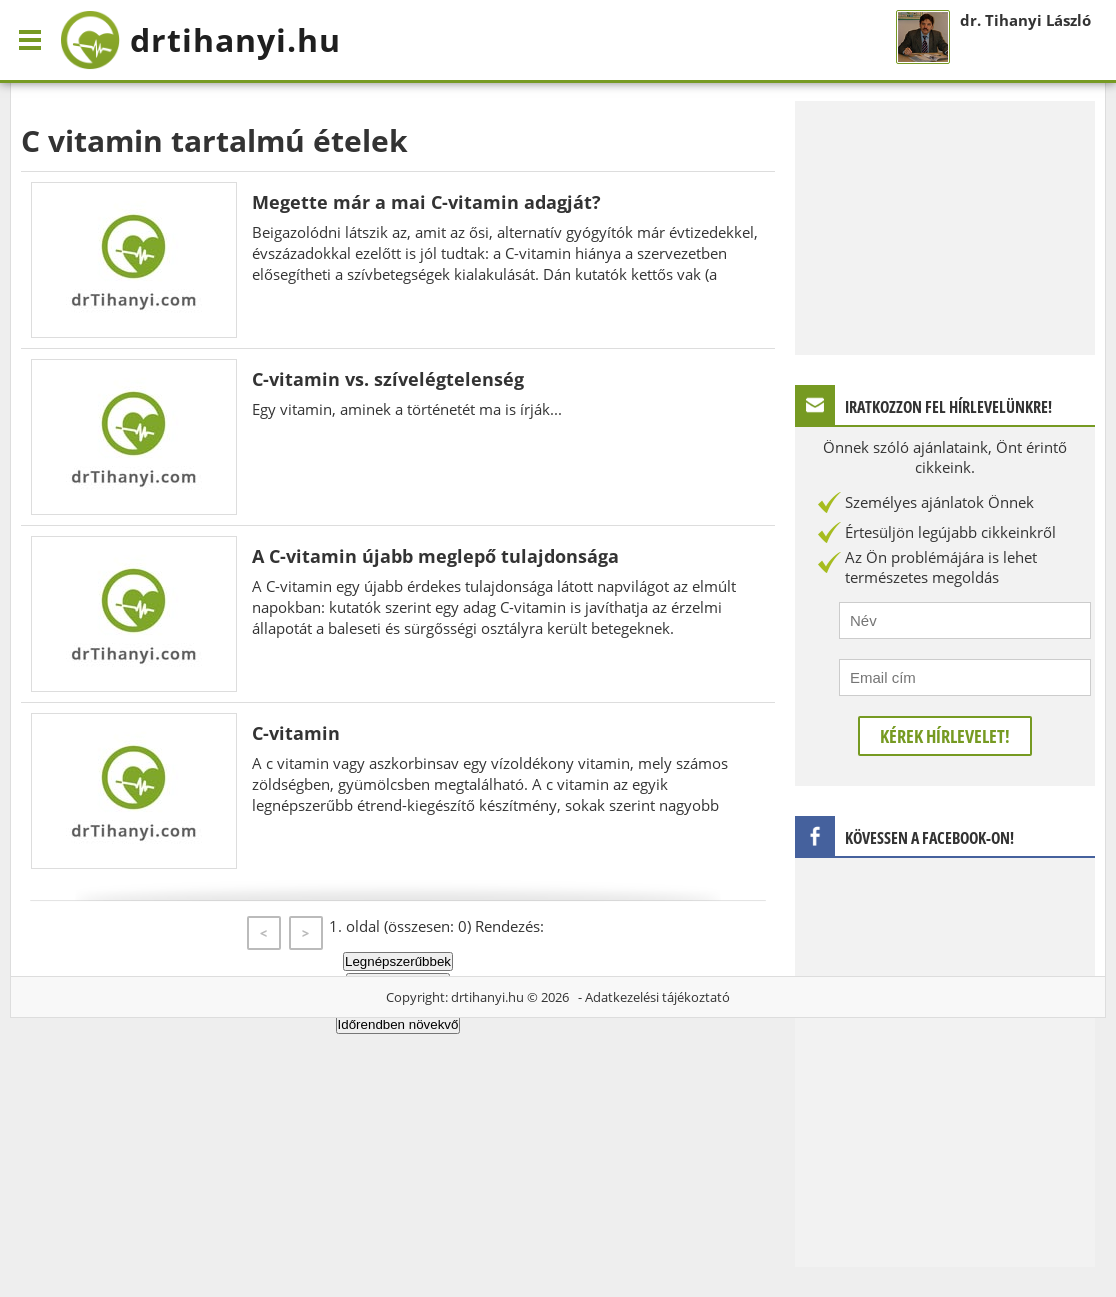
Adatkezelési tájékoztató (657, 997)
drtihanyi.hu (487, 997)
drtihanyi (200, 40)
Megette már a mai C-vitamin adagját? (426, 202)
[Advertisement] (945, 226)
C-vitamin (296, 733)
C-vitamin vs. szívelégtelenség (388, 379)
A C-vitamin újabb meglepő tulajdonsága (435, 556)
